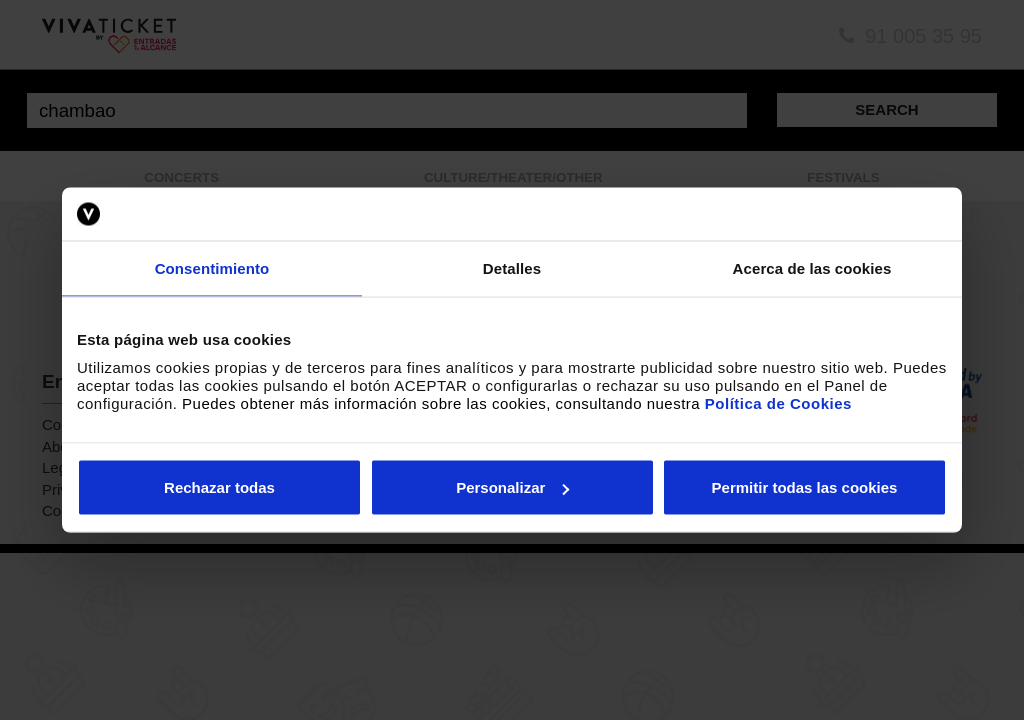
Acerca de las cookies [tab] (812, 267)
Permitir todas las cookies (805, 487)
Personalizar (512, 487)
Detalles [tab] (512, 267)
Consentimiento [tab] (212, 267)
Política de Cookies (778, 403)
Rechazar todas (219, 487)
